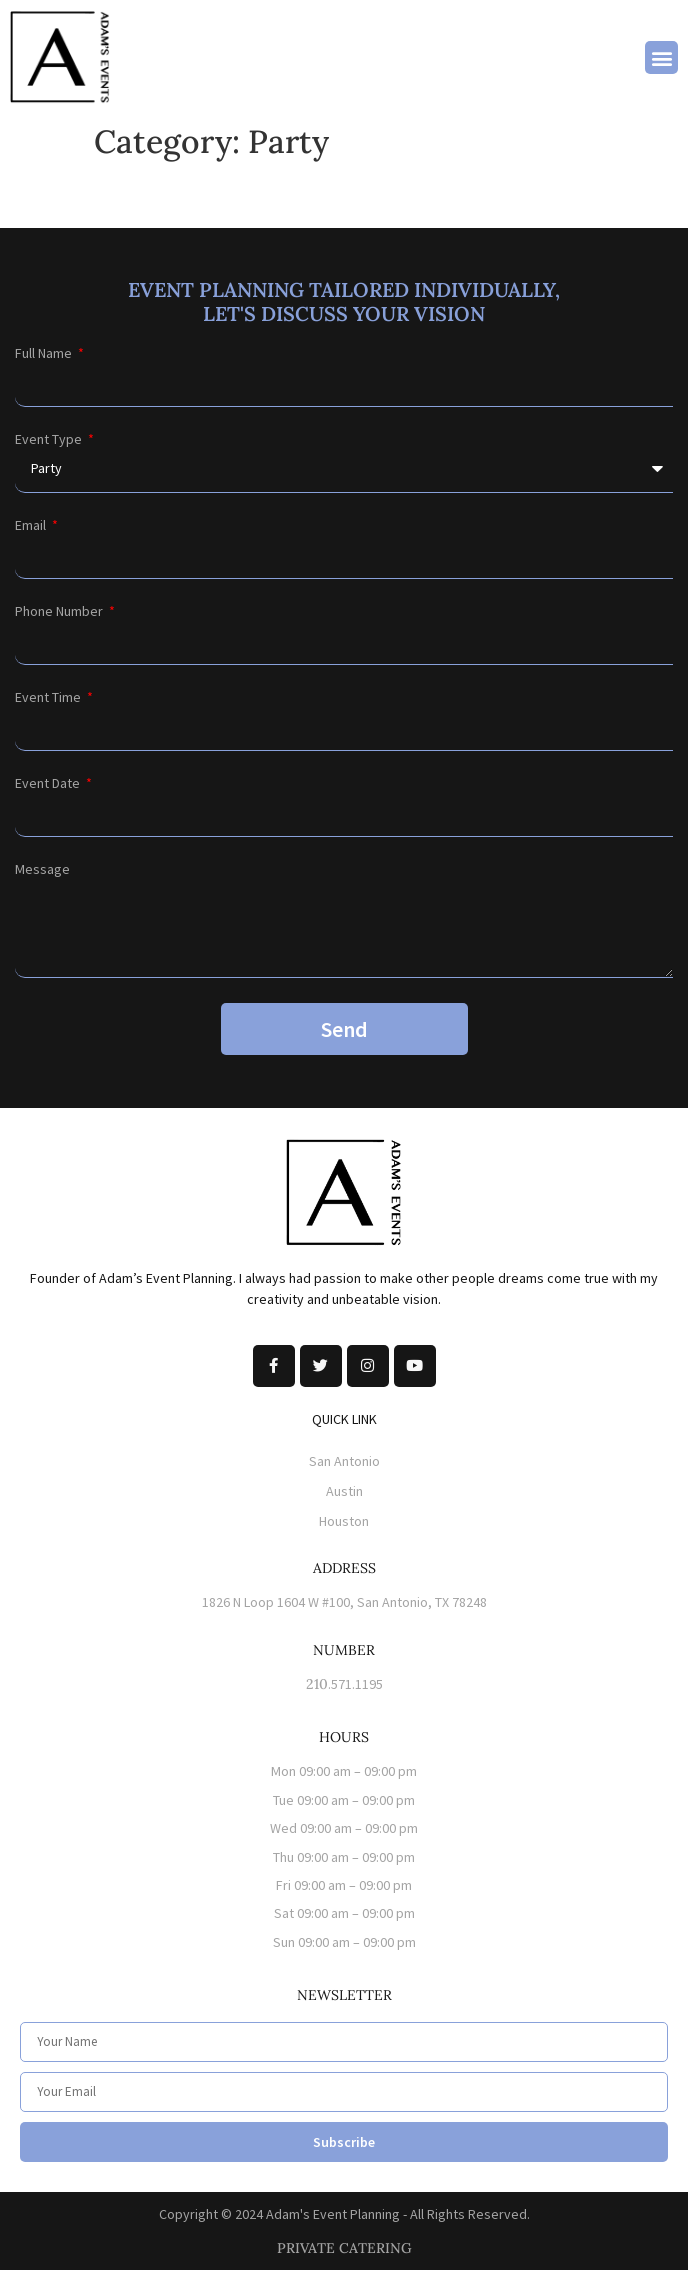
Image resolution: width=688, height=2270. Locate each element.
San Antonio (344, 1461)
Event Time (49, 697)
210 (317, 1684)
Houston (344, 1521)
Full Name (45, 353)
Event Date (49, 783)
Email (32, 525)
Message (42, 869)
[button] (661, 57)
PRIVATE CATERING (344, 2248)
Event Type (50, 439)
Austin (344, 1491)
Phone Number (60, 611)
